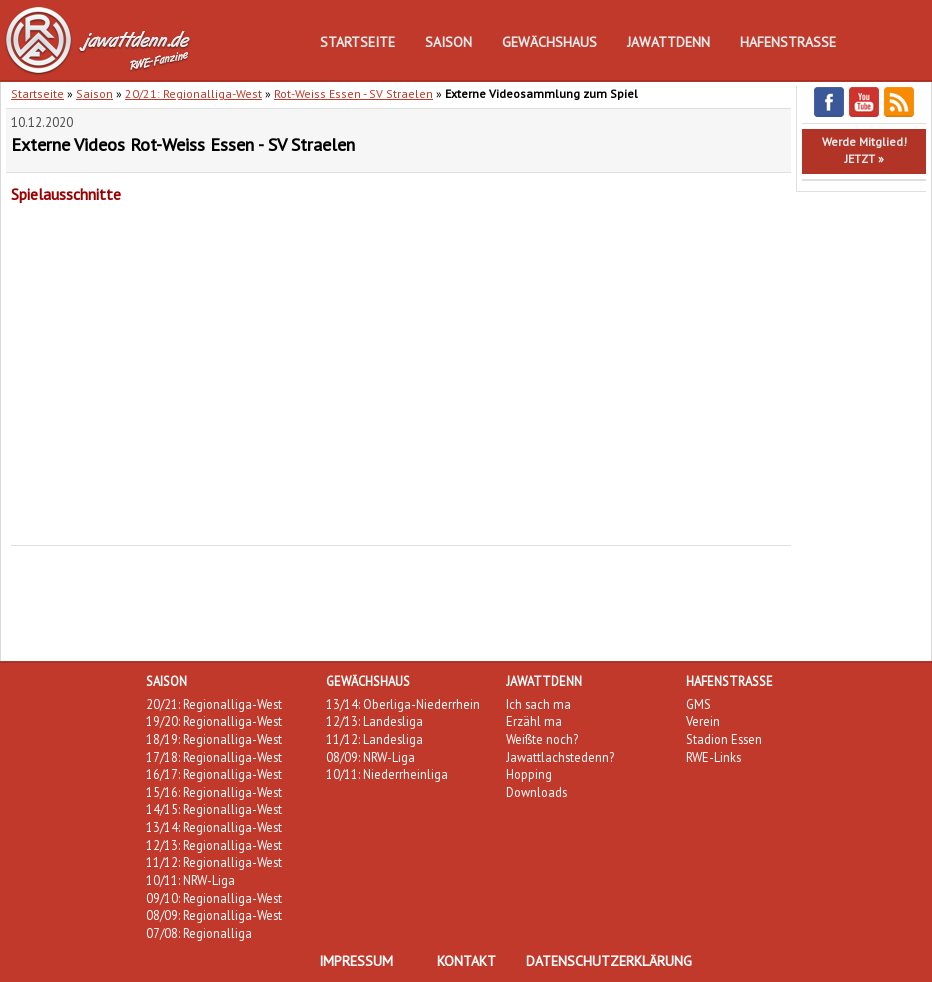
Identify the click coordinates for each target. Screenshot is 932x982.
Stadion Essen (724, 739)
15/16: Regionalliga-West (214, 792)
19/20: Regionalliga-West (214, 721)
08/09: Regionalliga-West (214, 915)
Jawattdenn (668, 42)
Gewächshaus (549, 42)
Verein (703, 721)
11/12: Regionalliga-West (214, 862)
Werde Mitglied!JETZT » (864, 150)
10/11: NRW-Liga (190, 880)
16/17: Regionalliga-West (214, 774)
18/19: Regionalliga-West (214, 739)
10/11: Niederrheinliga (387, 774)
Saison (448, 42)
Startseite (357, 42)
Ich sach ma (538, 704)
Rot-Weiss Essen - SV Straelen (353, 93)
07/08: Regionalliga (199, 933)
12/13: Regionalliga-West (214, 845)
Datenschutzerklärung (609, 961)
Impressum (356, 961)
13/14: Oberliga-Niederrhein (403, 704)
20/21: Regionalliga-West (193, 93)
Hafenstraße (788, 42)
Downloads (536, 792)
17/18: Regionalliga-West (214, 757)
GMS (698, 704)
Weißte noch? (542, 739)
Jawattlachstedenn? (560, 757)
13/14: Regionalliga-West (214, 827)
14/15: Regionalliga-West (214, 809)
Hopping (529, 774)
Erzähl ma (534, 721)
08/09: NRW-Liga (370, 757)
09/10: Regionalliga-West (214, 898)
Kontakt (466, 961)
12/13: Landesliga (374, 721)
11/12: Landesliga (374, 739)
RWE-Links (713, 757)
